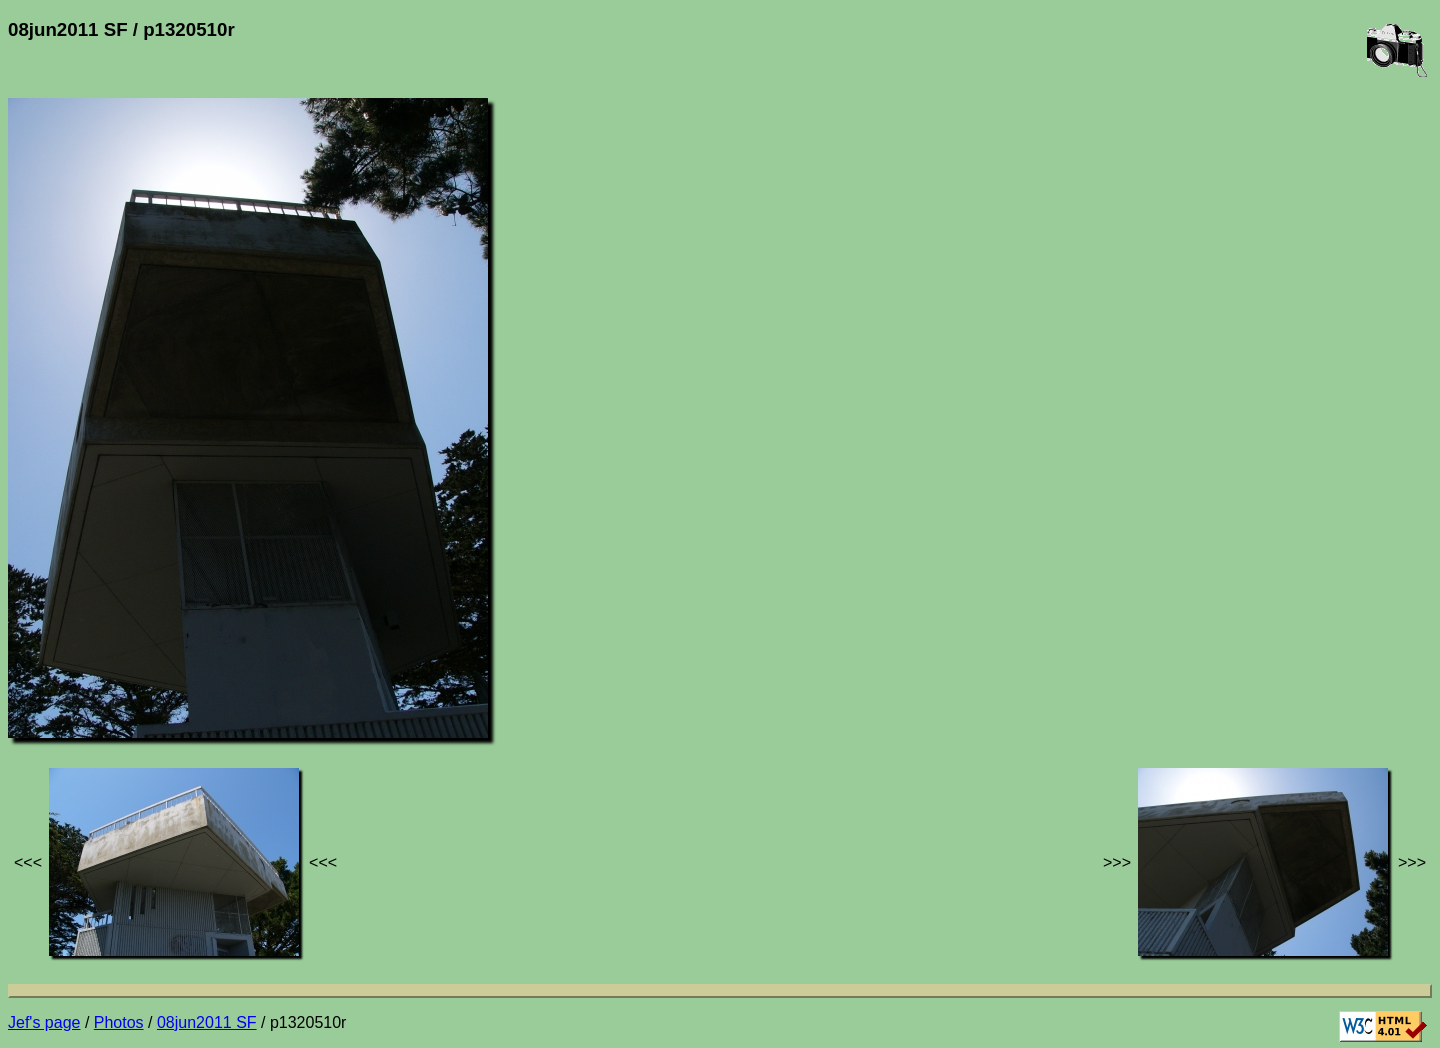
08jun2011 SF (207, 1022)
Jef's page (44, 1022)
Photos (119, 1022)
